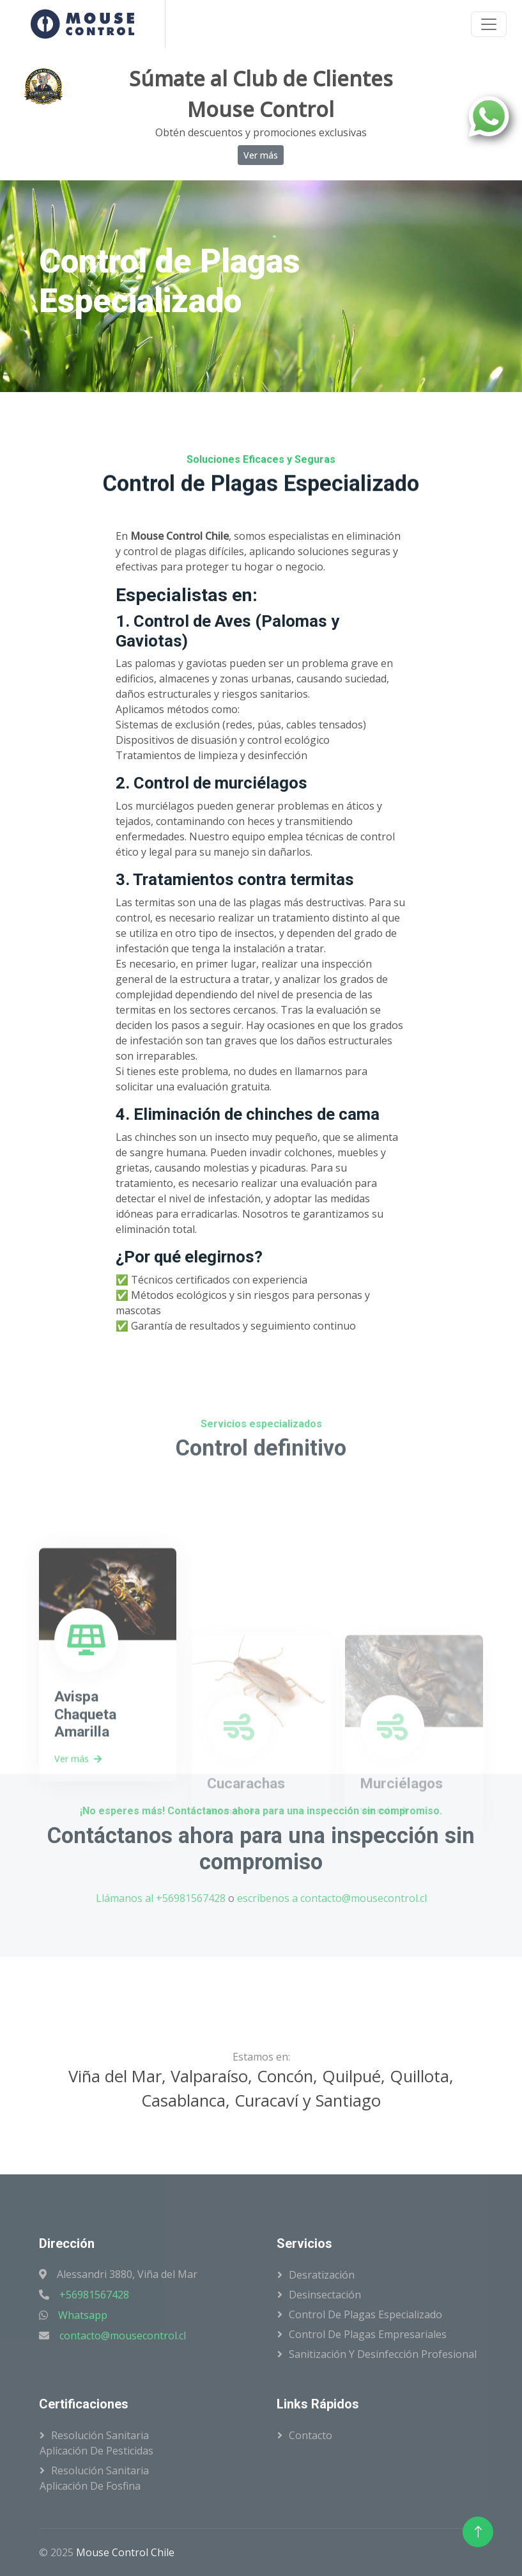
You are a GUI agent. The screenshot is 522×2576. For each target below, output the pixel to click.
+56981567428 (94, 2295)
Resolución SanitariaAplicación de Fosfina (94, 2478)
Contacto (310, 2435)
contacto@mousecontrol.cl (122, 2336)
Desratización (322, 2275)
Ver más (260, 155)
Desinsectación (325, 2295)
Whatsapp (82, 2315)
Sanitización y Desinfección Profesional (383, 2354)
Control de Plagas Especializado (365, 2314)
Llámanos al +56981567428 (161, 1898)
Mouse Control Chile (125, 2552)
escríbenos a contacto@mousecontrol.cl (332, 1898)
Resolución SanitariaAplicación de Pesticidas (96, 2443)
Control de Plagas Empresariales (368, 2334)
